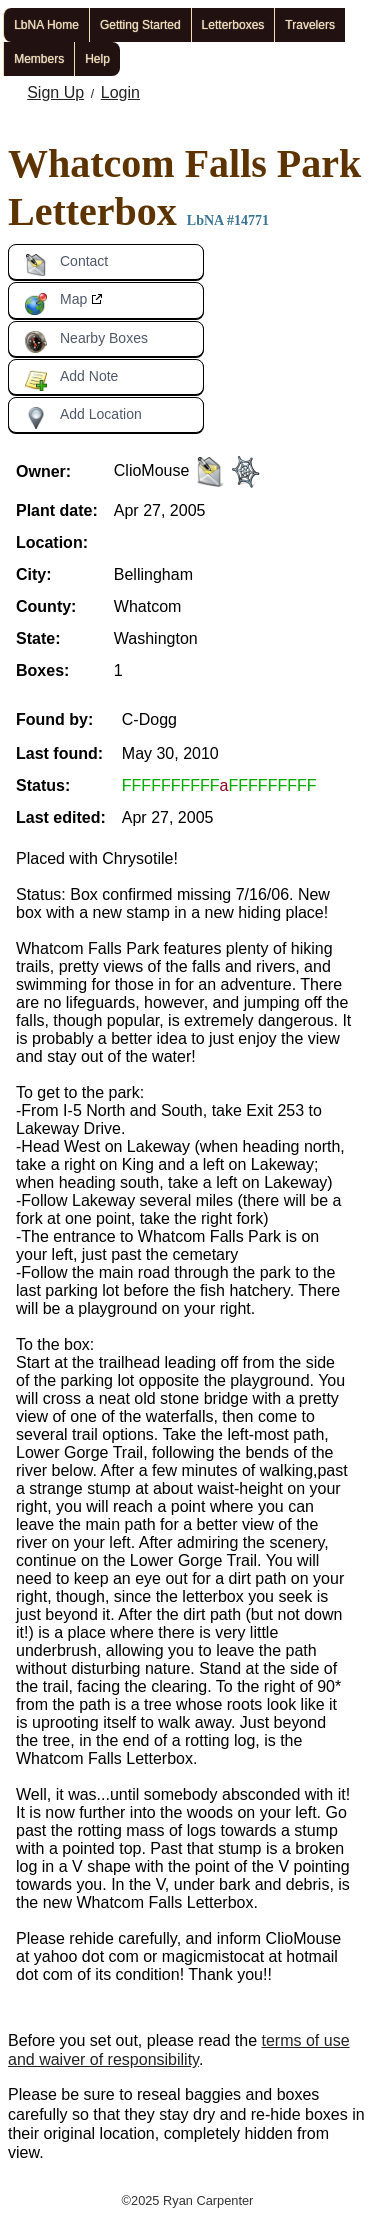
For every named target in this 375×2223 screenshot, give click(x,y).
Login (120, 92)
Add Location (83, 418)
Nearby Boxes (86, 342)
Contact (66, 265)
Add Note (71, 380)
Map (55, 303)
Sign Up (55, 92)
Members (39, 59)
